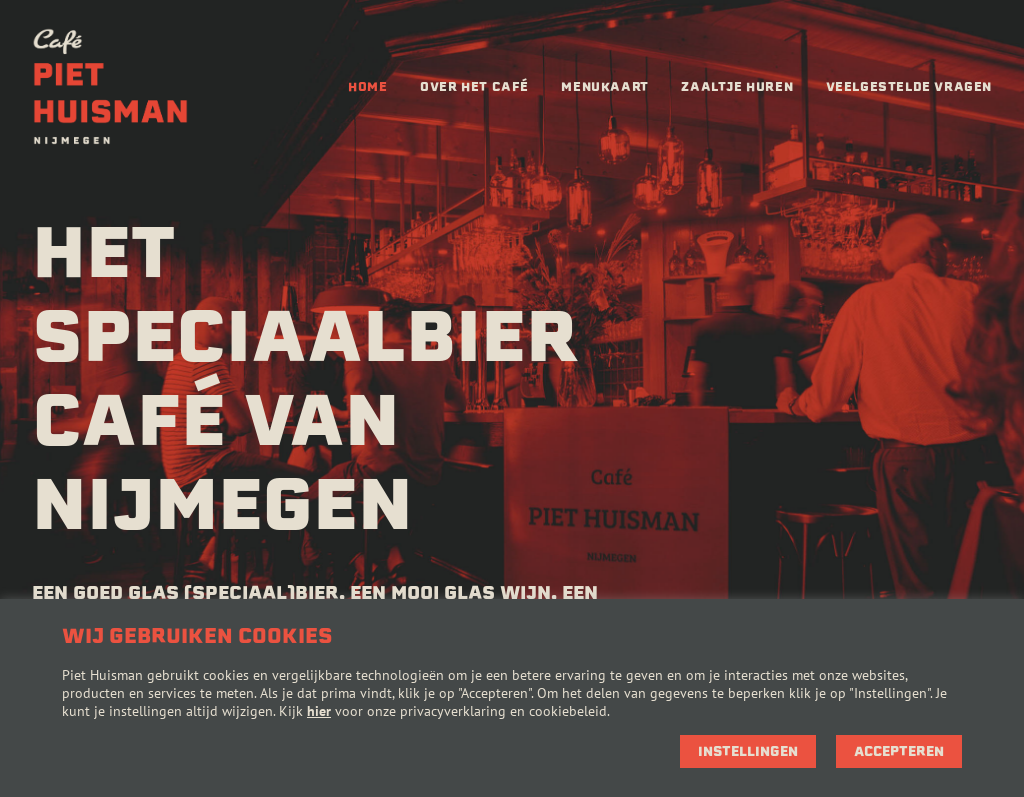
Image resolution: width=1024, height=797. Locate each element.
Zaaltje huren (737, 86)
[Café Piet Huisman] (110, 87)
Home (367, 86)
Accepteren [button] (899, 751)
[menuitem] (367, 87)
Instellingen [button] (748, 751)
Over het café (474, 86)
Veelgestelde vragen (909, 86)
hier (319, 711)
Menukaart (604, 86)
